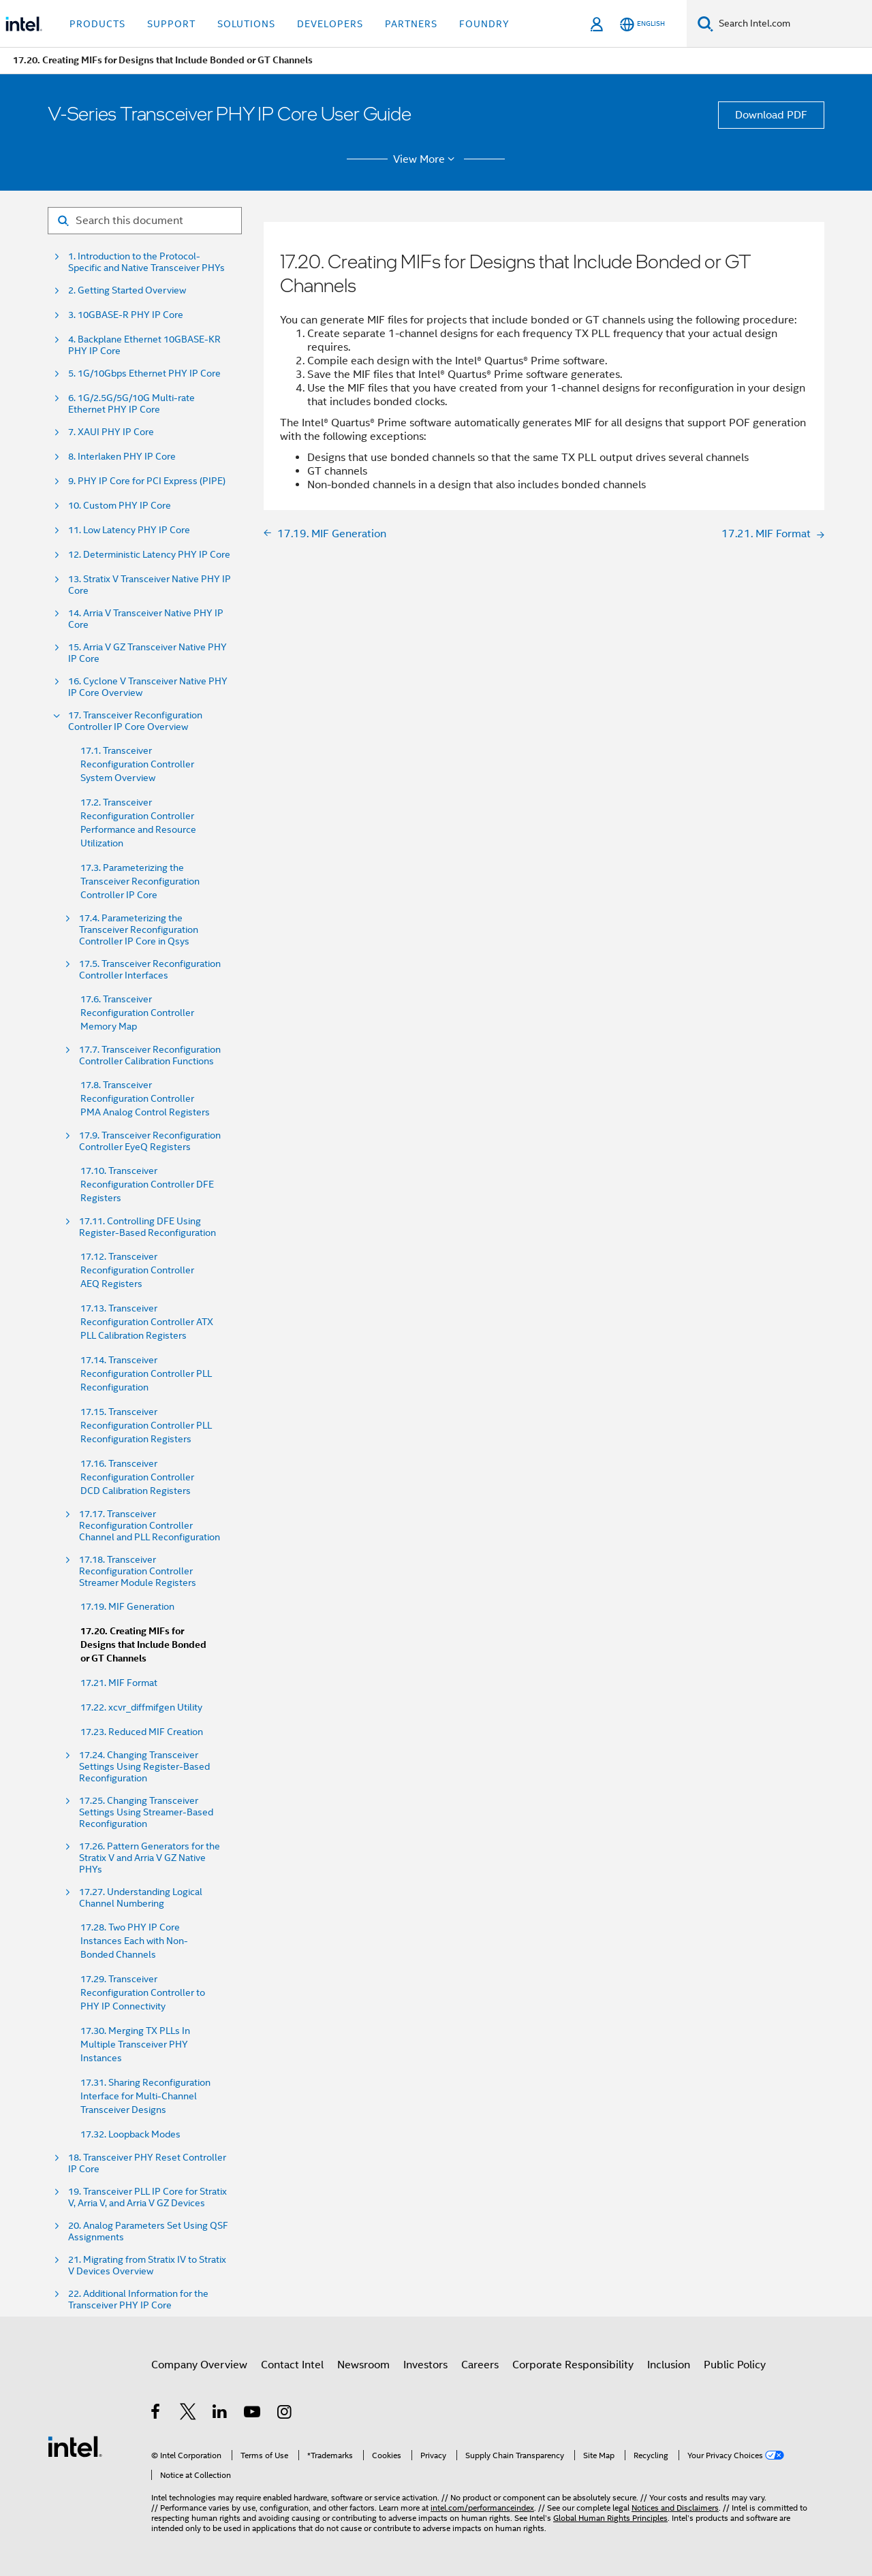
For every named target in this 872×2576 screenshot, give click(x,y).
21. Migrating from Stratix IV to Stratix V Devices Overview (147, 2265)
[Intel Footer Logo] (75, 2446)
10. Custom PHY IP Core (119, 505)
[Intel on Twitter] (188, 2414)
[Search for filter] (145, 220)
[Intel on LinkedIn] (220, 2414)
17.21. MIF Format (118, 1682)
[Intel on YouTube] (253, 2414)
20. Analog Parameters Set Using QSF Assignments (148, 2231)
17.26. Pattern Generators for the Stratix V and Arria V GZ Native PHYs (149, 1858)
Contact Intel (292, 2365)
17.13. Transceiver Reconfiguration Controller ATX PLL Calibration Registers (146, 1321)
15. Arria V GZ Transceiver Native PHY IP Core (147, 653)
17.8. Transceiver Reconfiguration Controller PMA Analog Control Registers (145, 1098)
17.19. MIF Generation (127, 1606)
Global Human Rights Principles (610, 2518)
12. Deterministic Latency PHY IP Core (149, 554)
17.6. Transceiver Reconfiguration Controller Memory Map (137, 1012)
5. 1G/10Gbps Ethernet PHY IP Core (144, 373)
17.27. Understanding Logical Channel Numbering (140, 1897)
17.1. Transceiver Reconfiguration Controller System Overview (137, 764)
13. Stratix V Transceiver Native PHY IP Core (149, 585)
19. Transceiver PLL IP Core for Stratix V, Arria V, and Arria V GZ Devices (147, 2197)
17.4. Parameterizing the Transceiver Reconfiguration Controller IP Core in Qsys (138, 929)
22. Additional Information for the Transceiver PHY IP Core (138, 2299)
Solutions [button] (246, 24)
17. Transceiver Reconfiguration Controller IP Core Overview (135, 721)
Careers (480, 2365)
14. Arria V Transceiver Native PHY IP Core (145, 619)
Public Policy (735, 2365)
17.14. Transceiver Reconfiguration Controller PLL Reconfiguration (146, 1373)
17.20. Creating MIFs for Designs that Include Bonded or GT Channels (143, 1645)
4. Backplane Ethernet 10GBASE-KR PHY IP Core (144, 345)
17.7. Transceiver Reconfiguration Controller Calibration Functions (150, 1055)
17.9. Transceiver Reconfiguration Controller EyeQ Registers (150, 1141)
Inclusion (668, 2365)
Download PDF (771, 115)
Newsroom (363, 2365)
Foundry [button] (484, 24)
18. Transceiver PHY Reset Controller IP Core (147, 2163)
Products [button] (97, 24)
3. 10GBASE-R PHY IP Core (125, 315)
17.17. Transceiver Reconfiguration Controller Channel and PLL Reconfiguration (149, 1525)
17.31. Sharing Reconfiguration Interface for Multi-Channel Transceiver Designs (145, 2096)
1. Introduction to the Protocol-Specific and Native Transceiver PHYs (146, 262)
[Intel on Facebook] (156, 2414)
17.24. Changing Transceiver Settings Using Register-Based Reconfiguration (144, 1766)
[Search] (705, 23)
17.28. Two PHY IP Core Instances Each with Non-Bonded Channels (134, 1940)
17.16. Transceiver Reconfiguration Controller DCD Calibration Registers (137, 1477)
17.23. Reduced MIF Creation (141, 1732)
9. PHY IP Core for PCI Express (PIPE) (146, 481)
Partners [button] (411, 24)
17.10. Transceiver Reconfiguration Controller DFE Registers (147, 1184)
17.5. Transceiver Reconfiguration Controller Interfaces (150, 969)
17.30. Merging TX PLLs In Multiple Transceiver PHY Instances (135, 2044)
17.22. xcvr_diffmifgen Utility (141, 1707)
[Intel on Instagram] (285, 2414)
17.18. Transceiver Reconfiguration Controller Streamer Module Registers (137, 1571)
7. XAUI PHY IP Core (111, 432)
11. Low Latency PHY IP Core (129, 530)
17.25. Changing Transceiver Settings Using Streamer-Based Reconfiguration (146, 1812)
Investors (425, 2365)
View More (426, 159)
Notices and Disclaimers (675, 2507)
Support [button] (171, 24)
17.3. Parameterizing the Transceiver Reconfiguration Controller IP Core (140, 881)
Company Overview (199, 2365)
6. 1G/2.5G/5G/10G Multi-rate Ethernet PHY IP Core (131, 403)
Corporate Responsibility (573, 2365)
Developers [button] (330, 24)
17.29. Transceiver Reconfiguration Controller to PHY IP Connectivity (142, 1992)
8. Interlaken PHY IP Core (122, 456)
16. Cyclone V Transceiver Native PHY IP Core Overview (148, 687)
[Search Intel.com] (792, 24)
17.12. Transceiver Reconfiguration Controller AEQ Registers (137, 1270)
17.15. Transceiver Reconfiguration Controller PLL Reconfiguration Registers (146, 1425)
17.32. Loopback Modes (130, 2134)
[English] (642, 24)
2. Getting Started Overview (127, 290)
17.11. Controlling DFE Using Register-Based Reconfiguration (147, 1227)
